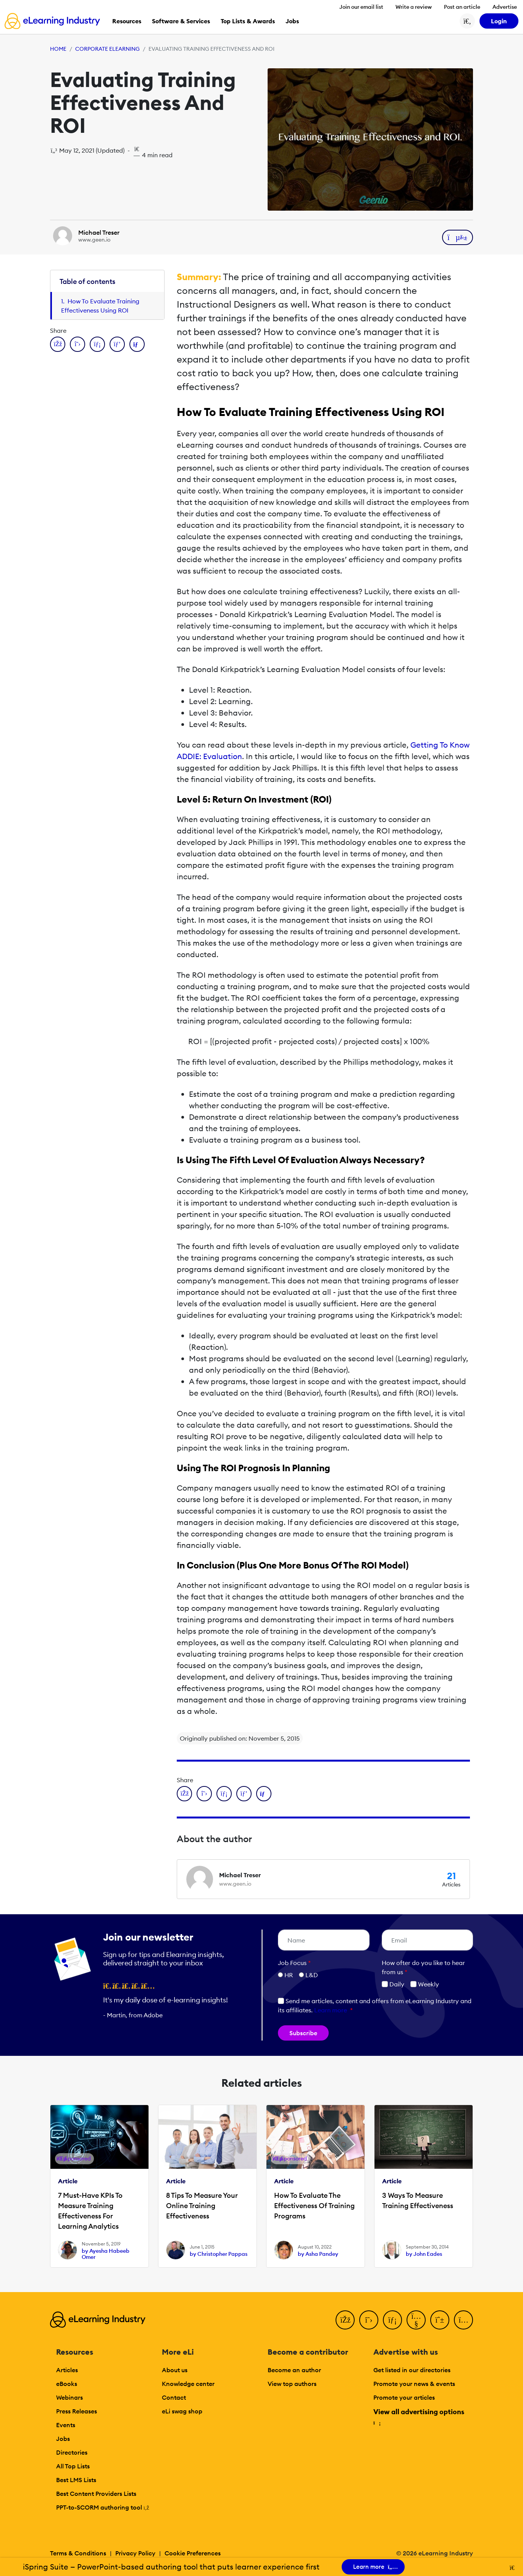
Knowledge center (188, 2383)
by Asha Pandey (318, 2253)
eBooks (66, 2383)
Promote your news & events (414, 2383)
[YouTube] (416, 2319)
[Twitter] (368, 2319)
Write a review (413, 6)
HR (288, 1975)
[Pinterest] (439, 2319)
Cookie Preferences (193, 2553)
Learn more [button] (330, 2010)
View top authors (292, 2383)
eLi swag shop (182, 2411)
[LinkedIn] (392, 2319)
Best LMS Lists (76, 2480)
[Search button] (467, 21)
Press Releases (76, 2411)
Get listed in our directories (411, 2370)
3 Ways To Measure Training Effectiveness (417, 2200)
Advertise (504, 6)
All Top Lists (73, 2466)
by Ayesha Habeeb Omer (105, 2253)
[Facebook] (345, 2319)
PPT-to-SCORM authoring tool (102, 2507)
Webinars (69, 2397)
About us (174, 2370)
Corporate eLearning (107, 48)
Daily (393, 1984)
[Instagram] (463, 2319)
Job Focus (294, 1963)
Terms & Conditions (78, 2553)
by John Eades (424, 2253)
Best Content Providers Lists (96, 2493)
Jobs (63, 2438)
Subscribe (303, 2033)
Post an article (462, 6)
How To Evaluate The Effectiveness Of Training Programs (314, 2205)
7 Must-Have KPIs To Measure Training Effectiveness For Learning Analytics (90, 2211)
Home (58, 48)
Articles (67, 2370)
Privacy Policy (135, 2553)
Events (65, 2425)
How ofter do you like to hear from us (423, 1967)
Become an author (294, 2370)
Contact (174, 2397)
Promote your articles (404, 2397)
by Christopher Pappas (218, 2253)
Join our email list (361, 6)
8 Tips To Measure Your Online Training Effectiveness (202, 2205)
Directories (71, 2452)
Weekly (424, 1984)
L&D (311, 1975)
